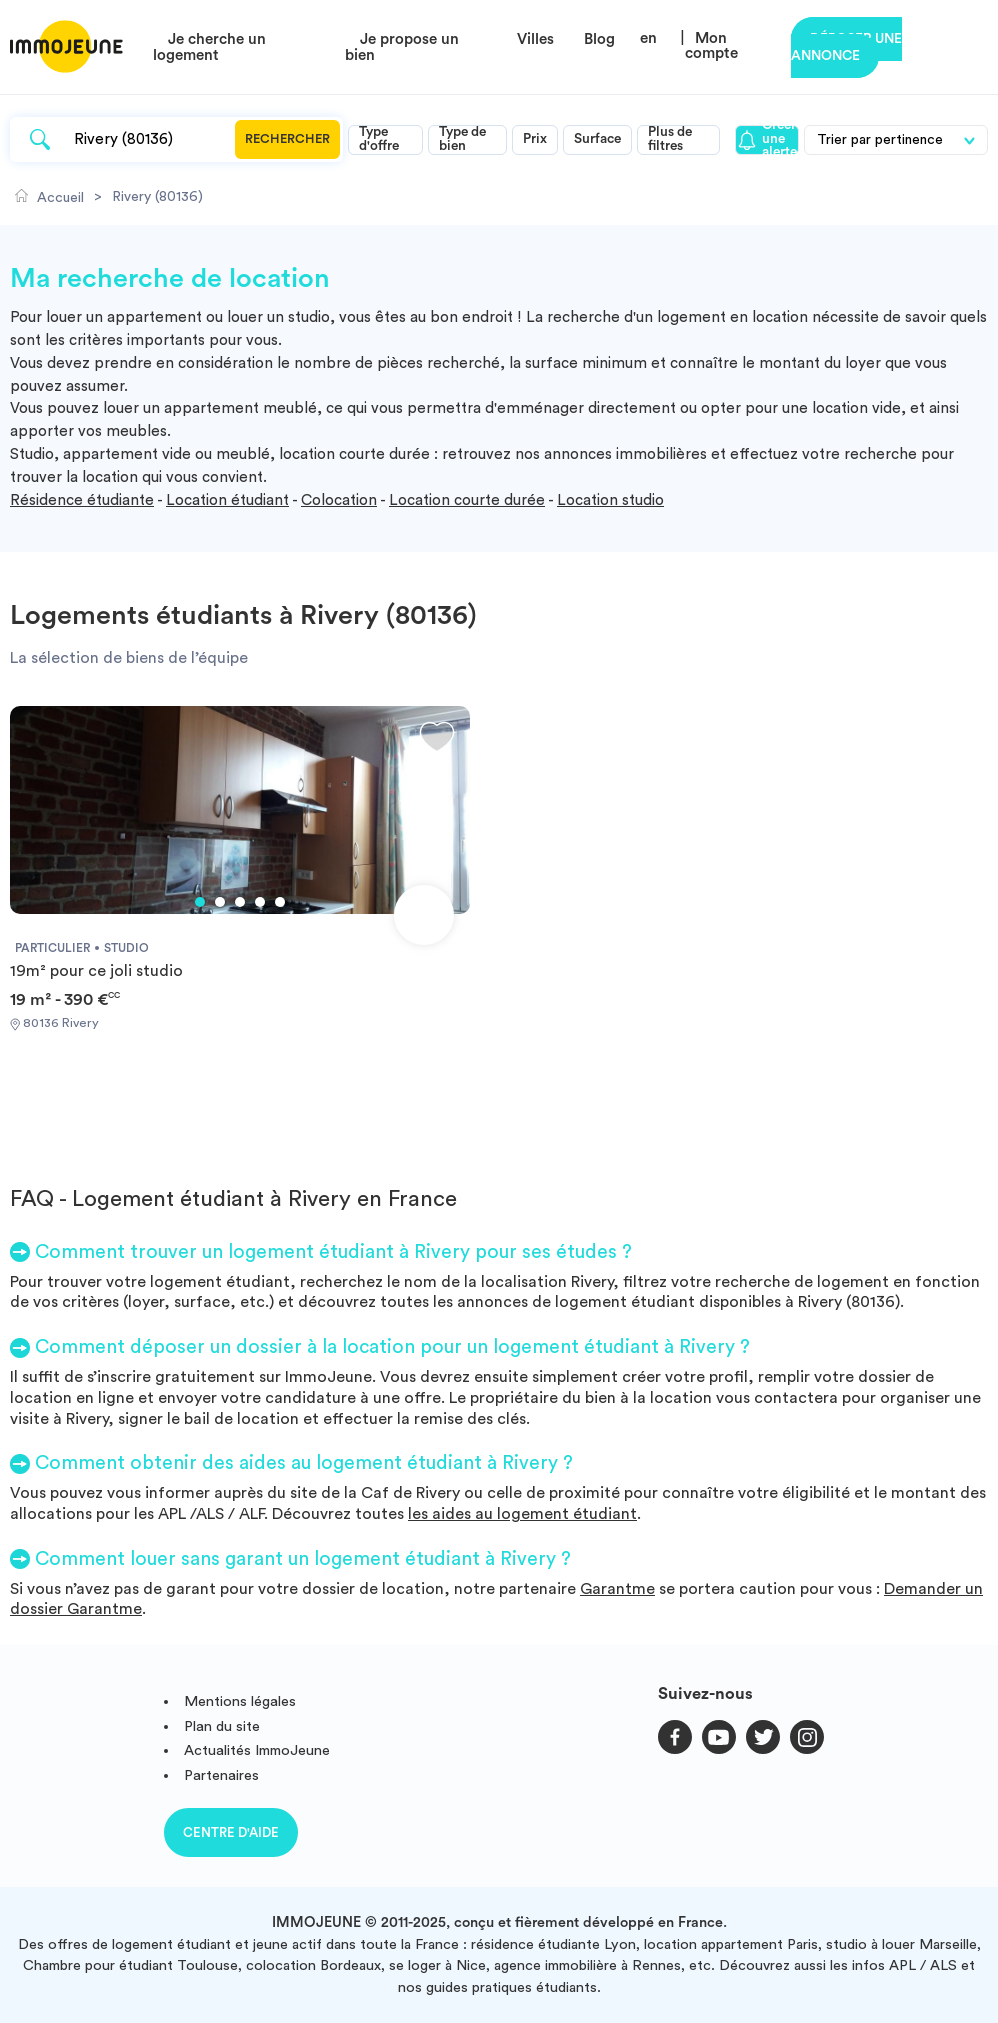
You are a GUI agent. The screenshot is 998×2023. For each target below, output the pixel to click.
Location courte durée (467, 500)
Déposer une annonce (846, 47)
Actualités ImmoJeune (257, 1750)
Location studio (610, 500)
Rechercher (287, 139)
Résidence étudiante (82, 500)
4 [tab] (260, 902)
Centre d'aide (231, 1832)
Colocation (339, 500)
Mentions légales (240, 1701)
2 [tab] (220, 902)
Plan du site (222, 1726)
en (648, 38)
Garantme (617, 1589)
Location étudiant (227, 500)
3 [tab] (240, 902)
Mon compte (711, 46)
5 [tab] (280, 902)
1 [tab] (200, 902)
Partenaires (221, 1775)
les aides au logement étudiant (522, 1514)
